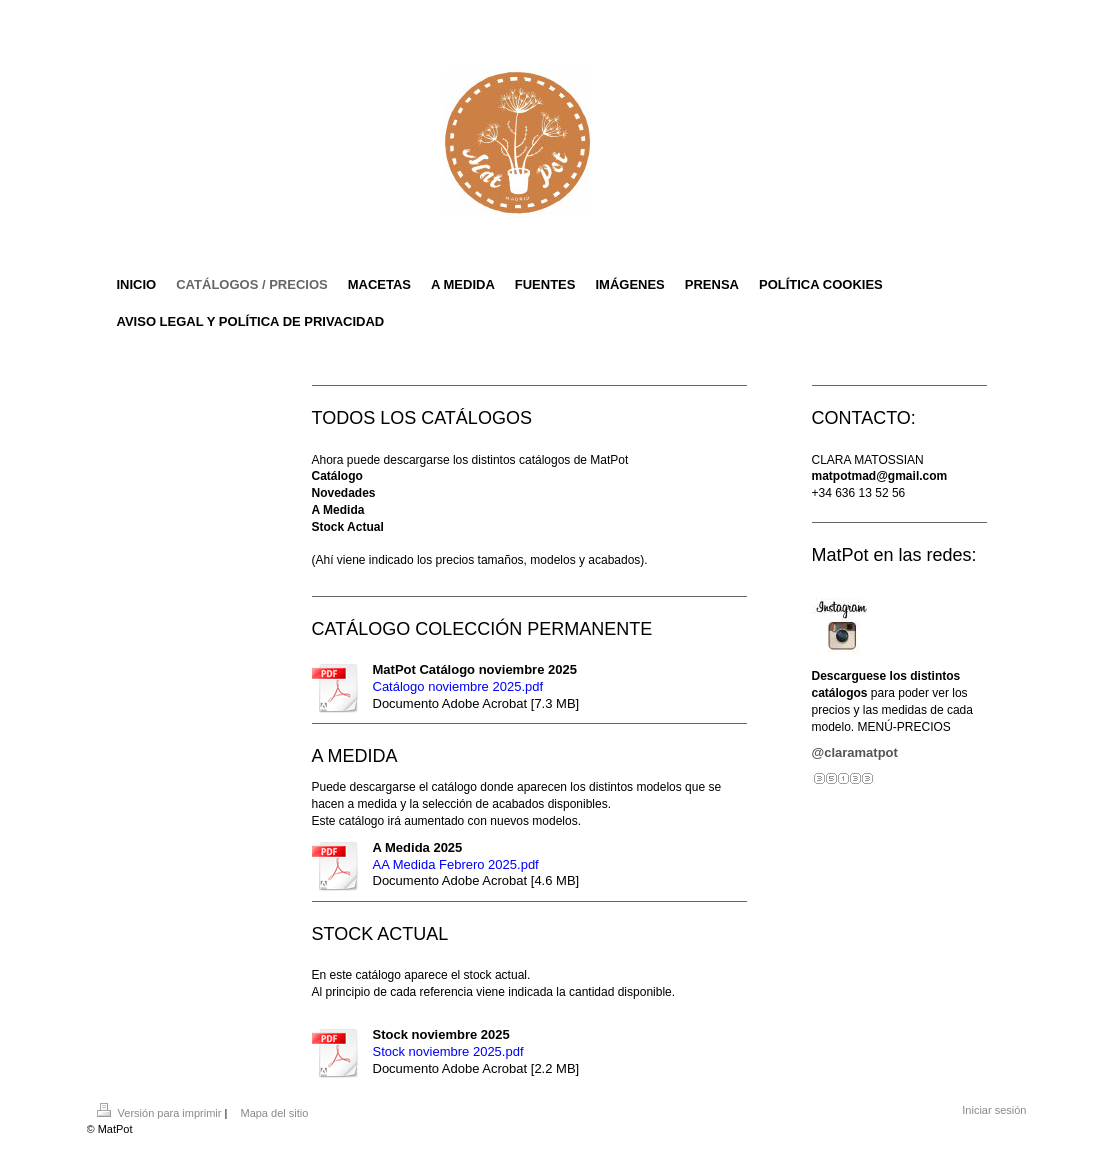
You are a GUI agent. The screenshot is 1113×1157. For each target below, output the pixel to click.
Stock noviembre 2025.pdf (448, 1051)
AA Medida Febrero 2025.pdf (456, 864)
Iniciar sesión (994, 1110)
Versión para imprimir (161, 1113)
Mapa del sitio (274, 1113)
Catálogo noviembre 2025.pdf (458, 686)
